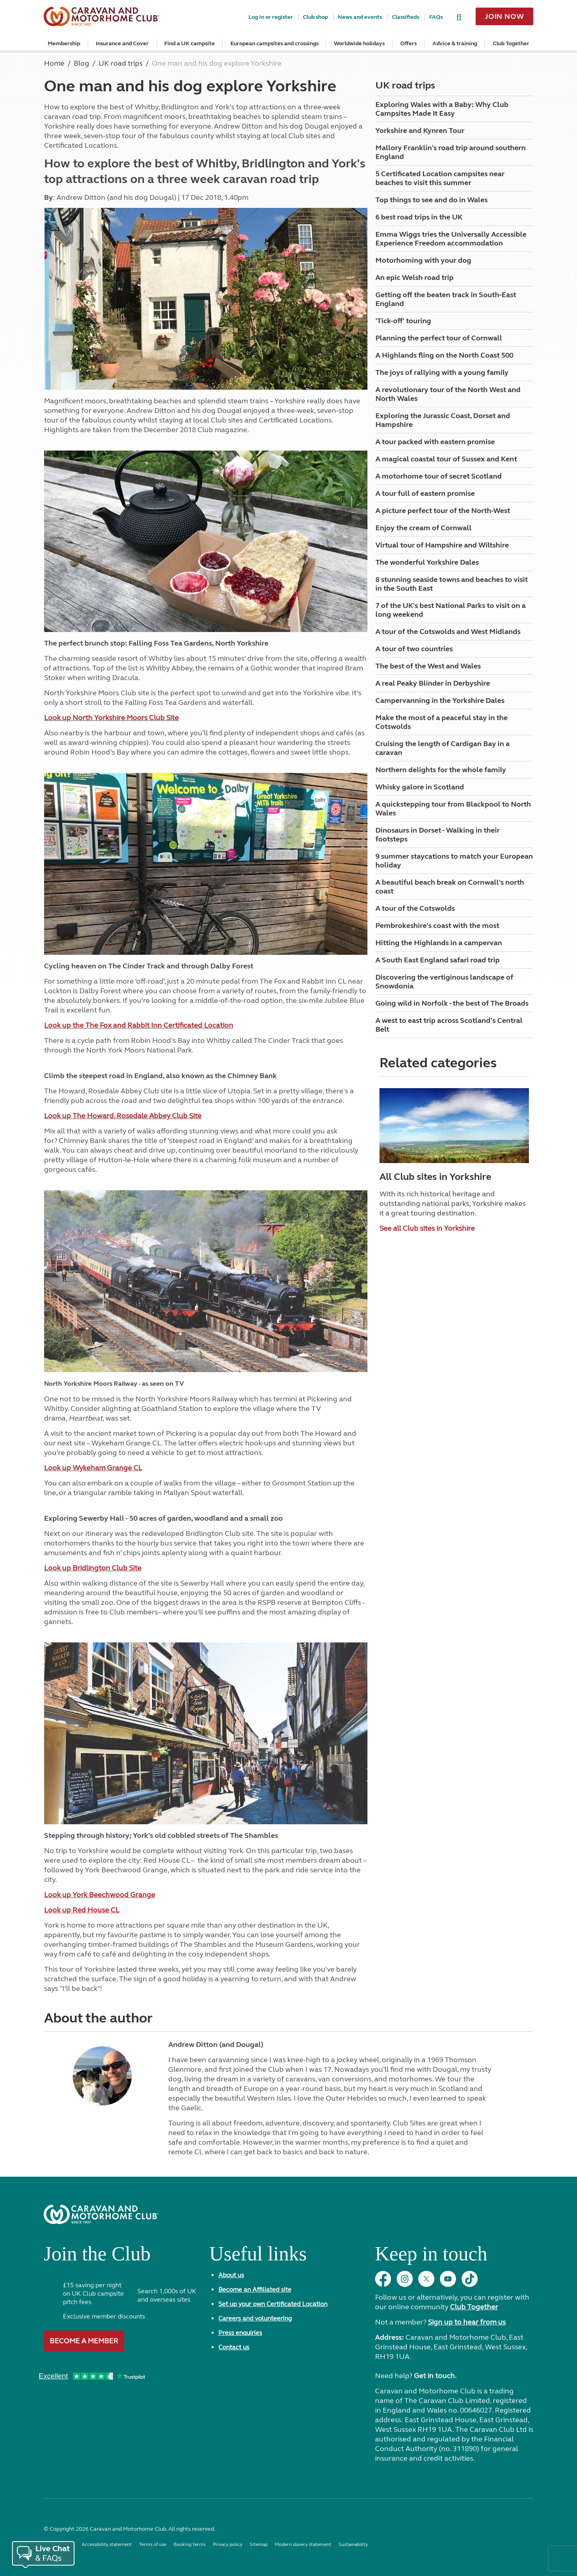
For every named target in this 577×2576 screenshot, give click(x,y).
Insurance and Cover (122, 43)
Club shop (315, 17)
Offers (408, 43)
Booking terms (190, 2544)
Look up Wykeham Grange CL (93, 1467)
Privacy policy (227, 2544)
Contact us (233, 2347)
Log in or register (270, 17)
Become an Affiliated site (254, 2289)
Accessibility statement (107, 2544)
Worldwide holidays (359, 43)
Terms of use (152, 2544)
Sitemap (259, 2544)
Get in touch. (435, 2375)
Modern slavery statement (303, 2544)
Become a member (84, 2341)
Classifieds (405, 17)
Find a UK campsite (189, 43)
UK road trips (405, 85)
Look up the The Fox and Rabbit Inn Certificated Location (138, 1025)
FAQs (436, 17)
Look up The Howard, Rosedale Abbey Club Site (123, 1115)
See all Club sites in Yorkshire (427, 1228)
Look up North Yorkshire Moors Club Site (111, 717)
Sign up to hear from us (467, 2322)
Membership (64, 43)
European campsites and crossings (274, 43)
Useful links (258, 2257)
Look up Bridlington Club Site (92, 1568)
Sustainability (353, 2544)
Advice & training (454, 43)
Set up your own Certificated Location (272, 2304)
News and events (360, 17)
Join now (504, 16)
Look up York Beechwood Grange (99, 1894)
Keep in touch (431, 2257)
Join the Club (97, 2257)
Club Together (511, 43)
